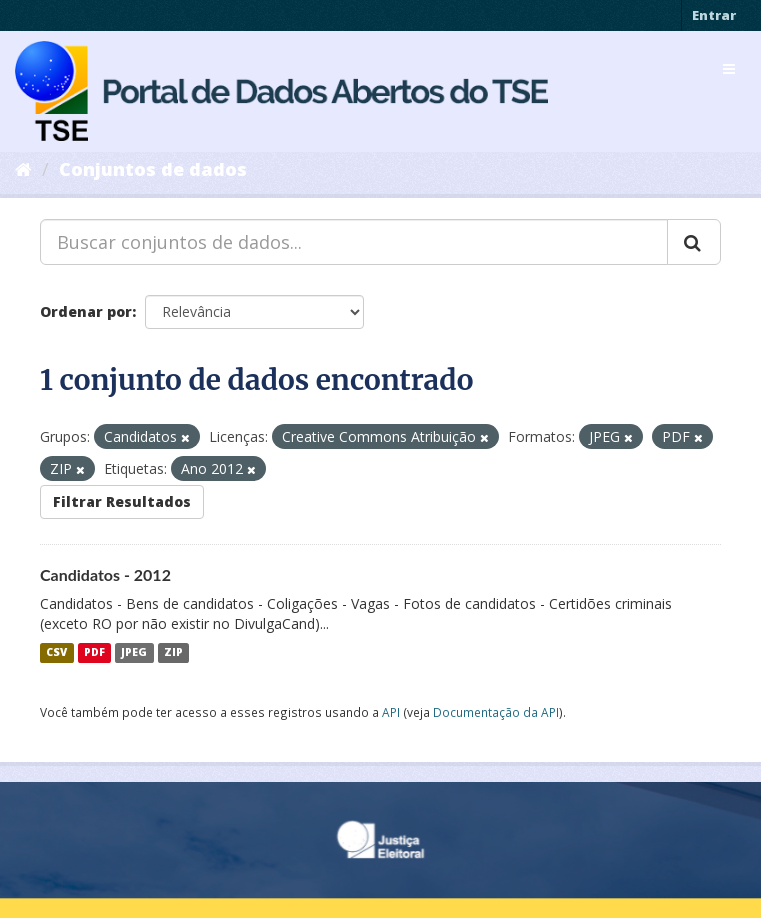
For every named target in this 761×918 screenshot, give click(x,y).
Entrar (714, 15)
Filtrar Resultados (122, 501)
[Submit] (694, 242)
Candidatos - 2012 (105, 574)
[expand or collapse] (729, 69)
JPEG (134, 653)
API (391, 712)
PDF (94, 653)
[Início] (23, 169)
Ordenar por (86, 311)
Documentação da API (496, 712)
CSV (56, 653)
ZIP (173, 653)
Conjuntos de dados (153, 169)
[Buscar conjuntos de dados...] (354, 242)
